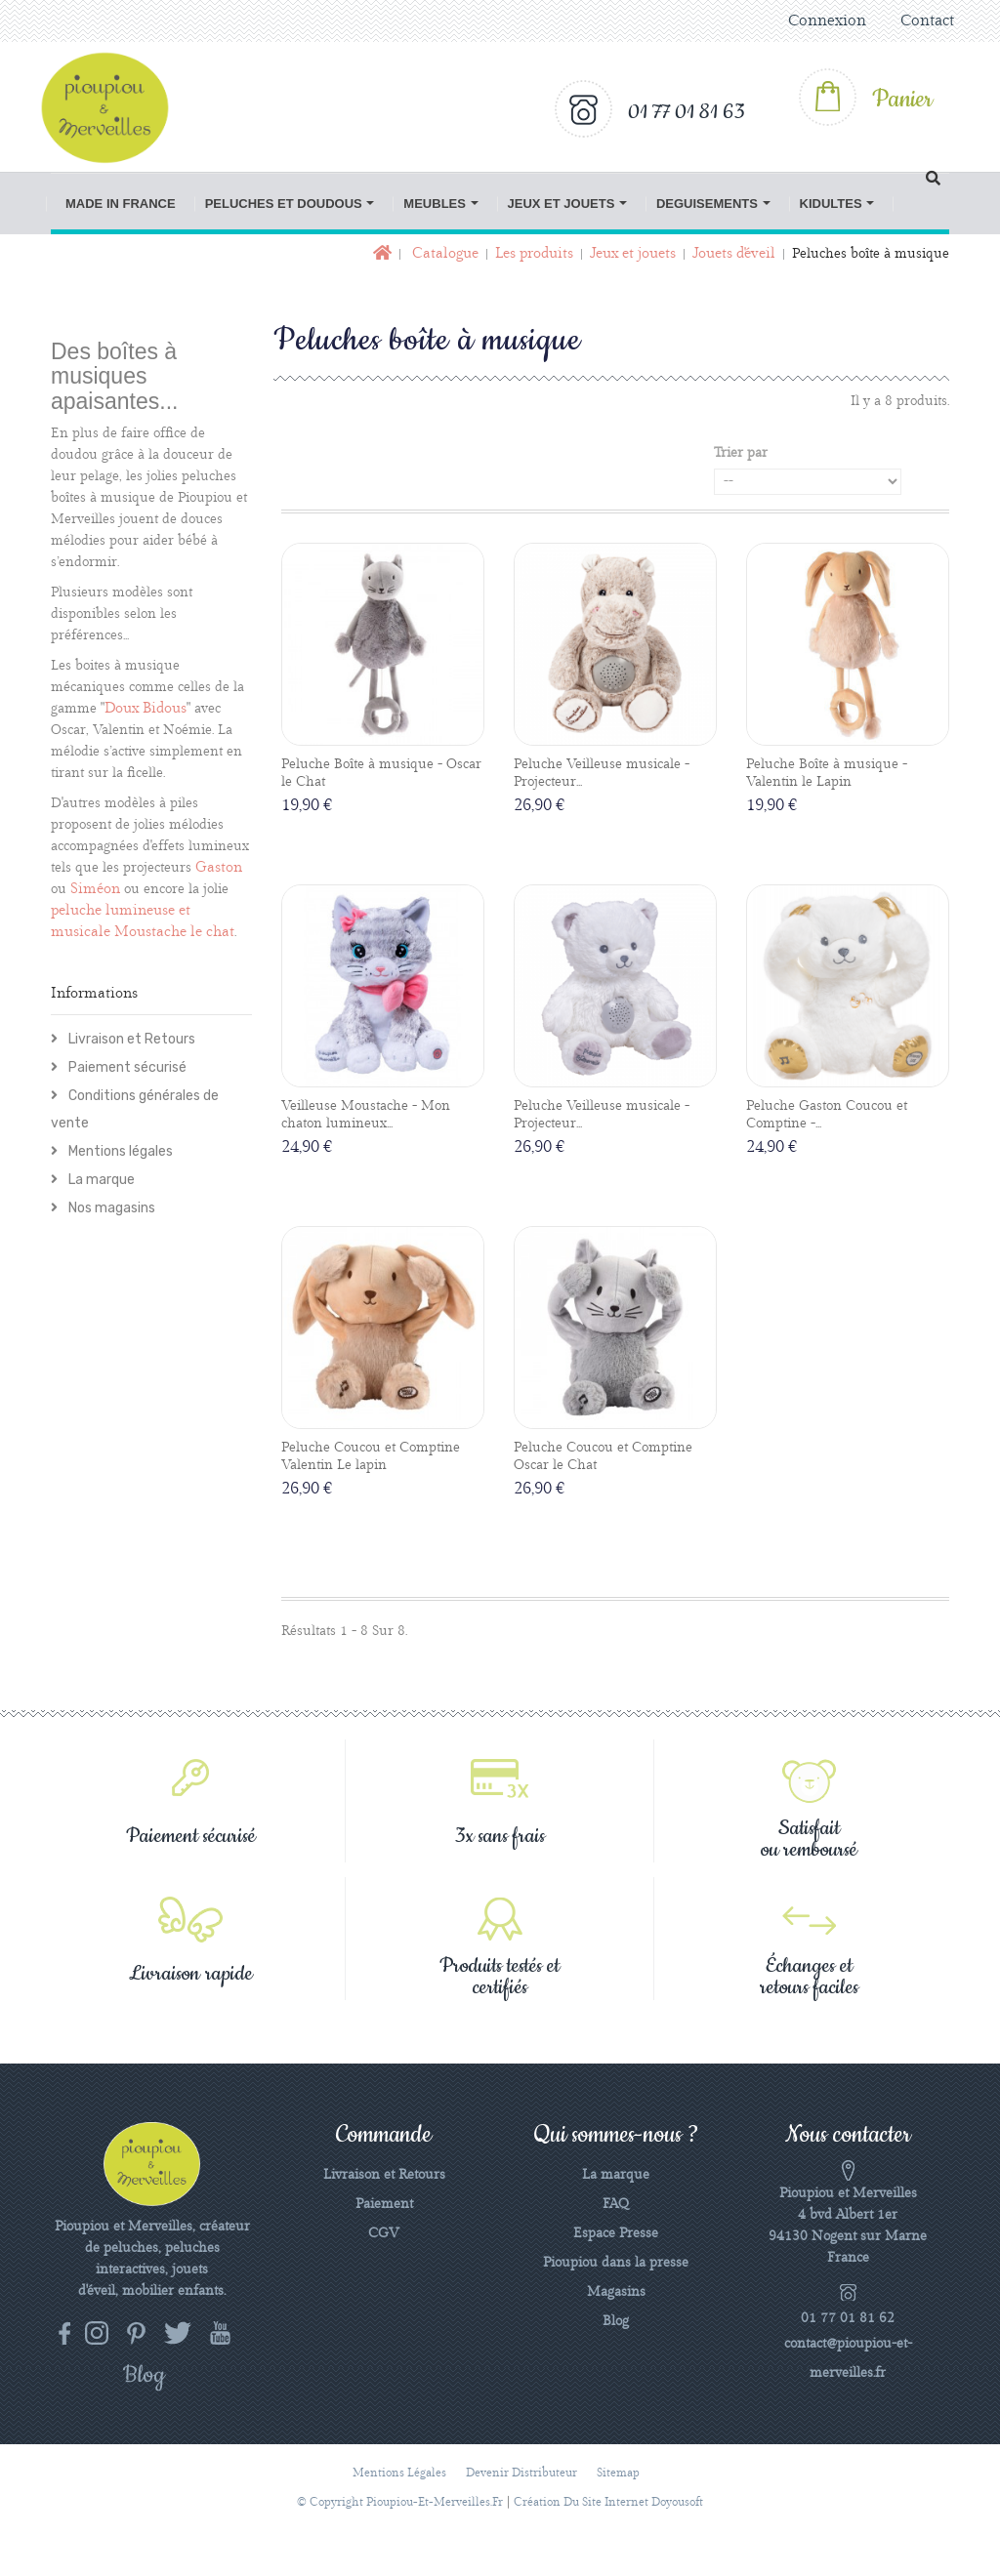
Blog (616, 2321)
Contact (927, 21)
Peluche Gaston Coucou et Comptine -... (826, 1114)
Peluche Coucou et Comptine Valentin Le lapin (370, 1456)
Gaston (218, 868)
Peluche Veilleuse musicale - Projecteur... (601, 773)
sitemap (618, 2473)
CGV (383, 2233)
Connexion (827, 21)
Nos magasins (110, 1208)
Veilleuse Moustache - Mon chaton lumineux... (365, 1114)
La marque (100, 1179)
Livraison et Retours (130, 1039)
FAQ (616, 2204)
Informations (94, 993)
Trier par (741, 453)
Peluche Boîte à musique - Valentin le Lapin (826, 773)
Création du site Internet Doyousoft (608, 2502)
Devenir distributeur (521, 2473)
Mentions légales (119, 1151)
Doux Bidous (145, 708)
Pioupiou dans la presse (615, 2262)
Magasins (616, 2292)
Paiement (384, 2204)
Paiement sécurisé (126, 1067)
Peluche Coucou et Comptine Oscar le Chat (603, 1456)
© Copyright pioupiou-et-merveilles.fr (400, 2502)
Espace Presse (615, 2233)
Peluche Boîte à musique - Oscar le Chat (381, 773)
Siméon (95, 889)
